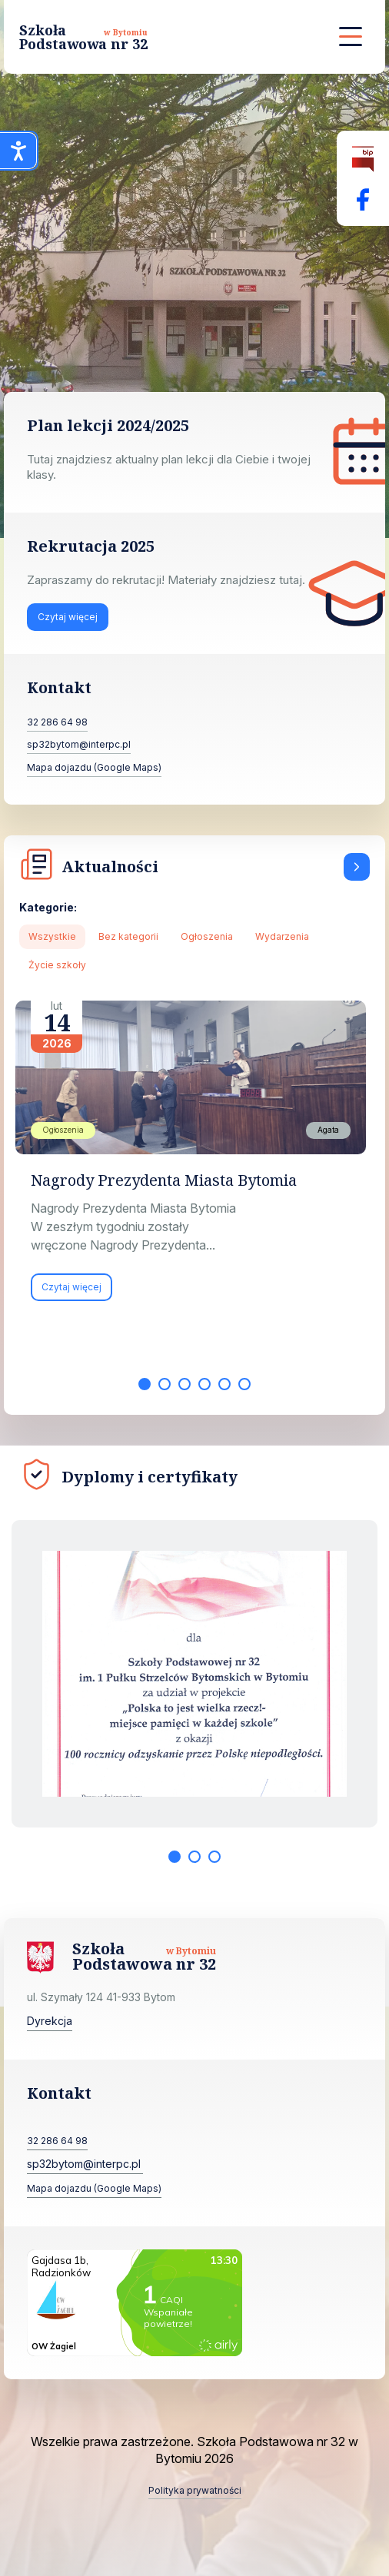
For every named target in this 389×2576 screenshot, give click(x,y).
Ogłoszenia (207, 936)
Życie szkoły (57, 965)
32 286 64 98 (57, 722)
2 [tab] (164, 1384)
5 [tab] (224, 1384)
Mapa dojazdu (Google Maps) (94, 767)
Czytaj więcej (68, 616)
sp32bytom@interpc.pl (79, 744)
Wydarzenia (282, 936)
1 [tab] (144, 1384)
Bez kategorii (128, 936)
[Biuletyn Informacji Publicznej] (363, 159)
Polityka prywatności (194, 2490)
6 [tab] (244, 1384)
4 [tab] (204, 1384)
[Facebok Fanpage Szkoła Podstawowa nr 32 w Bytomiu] (363, 199)
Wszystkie (52, 936)
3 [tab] (184, 1384)
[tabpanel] (194, 1158)
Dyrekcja (49, 2020)
